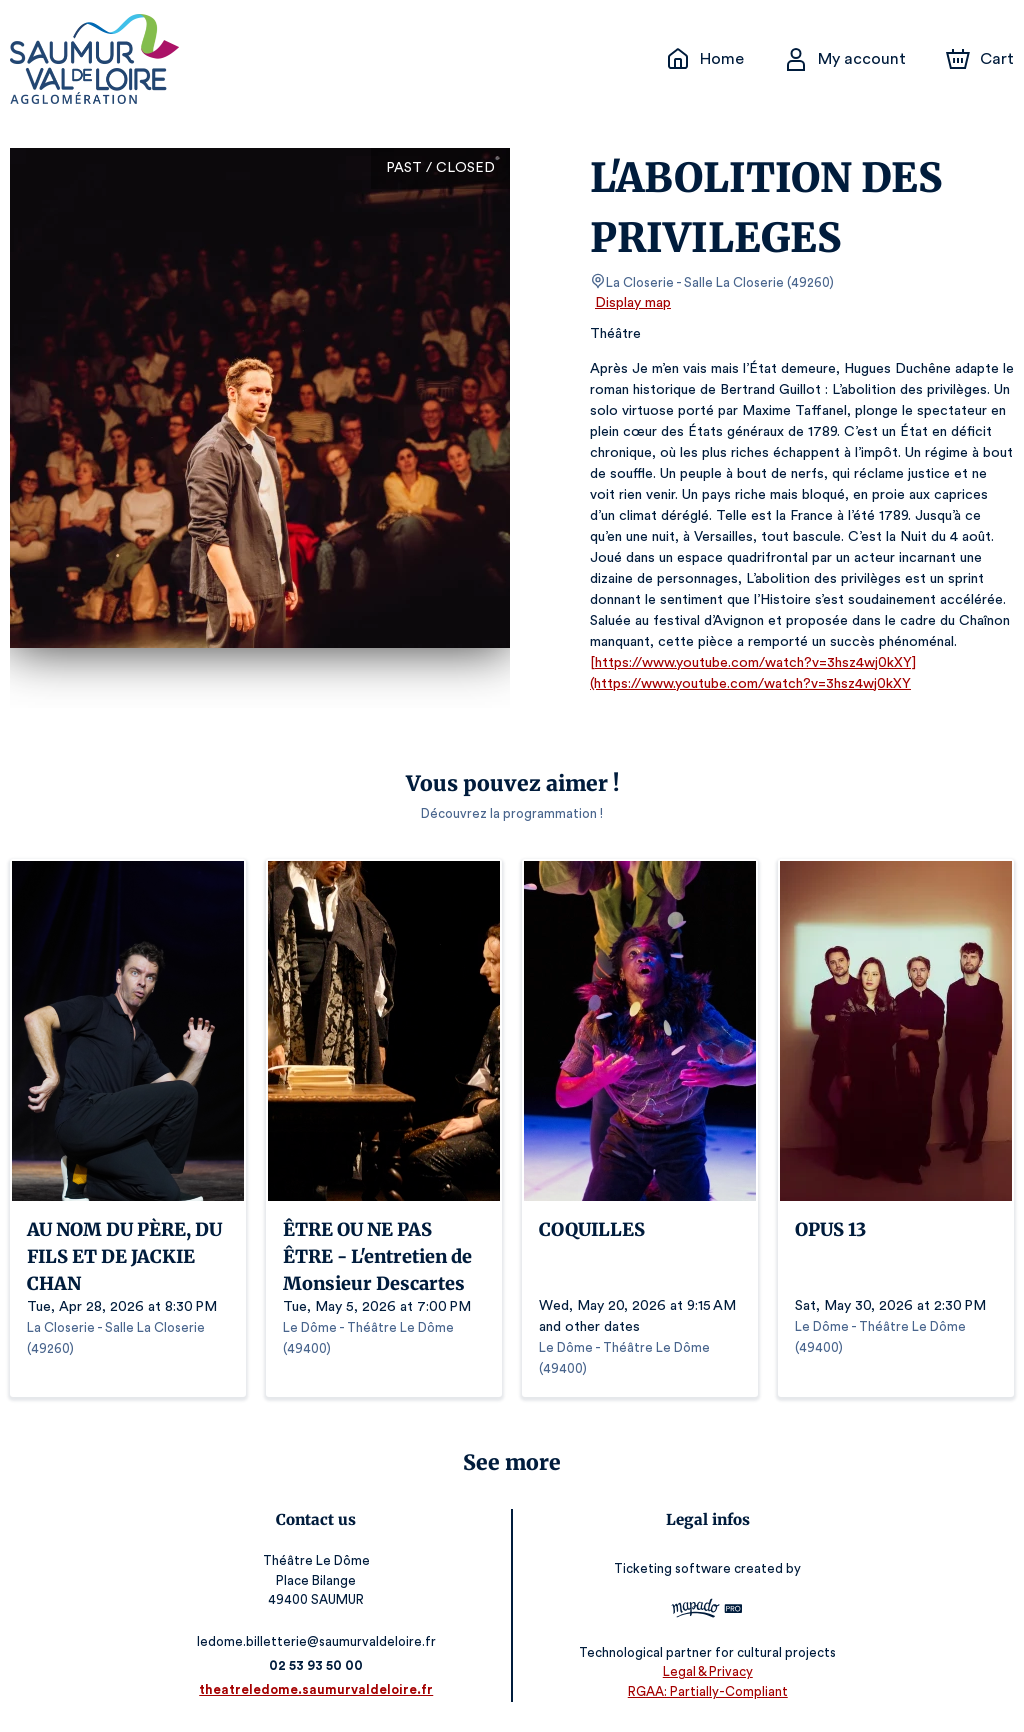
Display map (633, 303)
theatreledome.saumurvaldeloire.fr (320, 1689)
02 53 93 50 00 (320, 1665)
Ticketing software (671, 1568)
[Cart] (982, 59)
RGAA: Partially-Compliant (703, 1691)
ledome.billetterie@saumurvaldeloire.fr (320, 1641)
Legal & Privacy (703, 1672)
